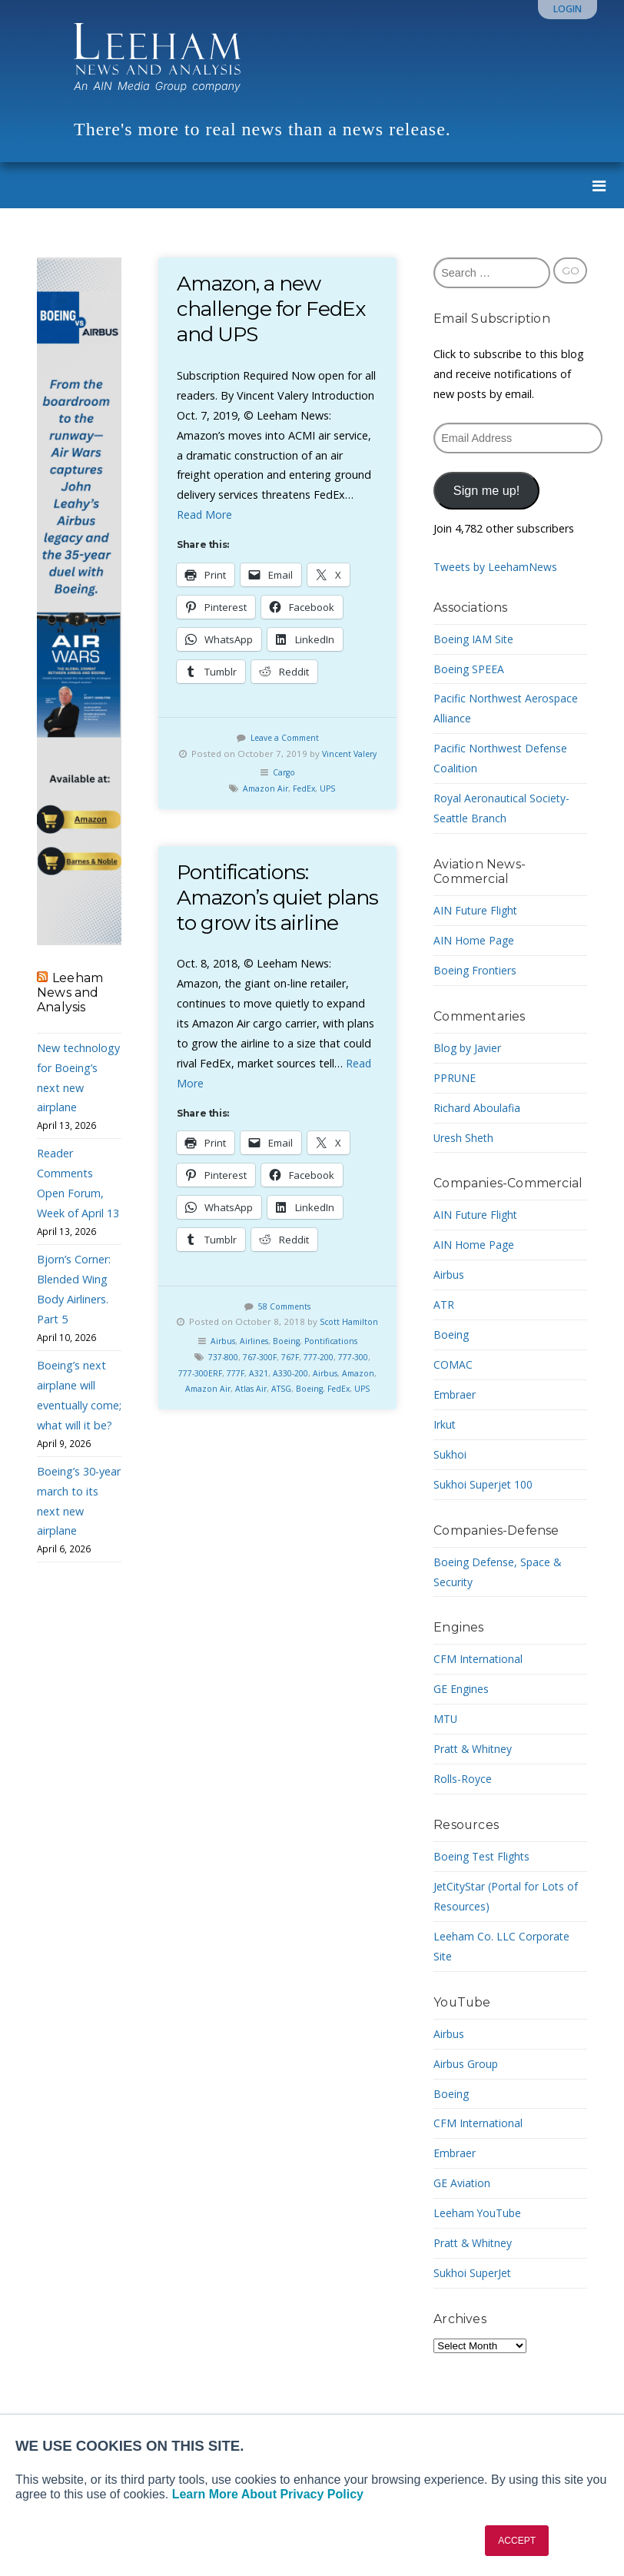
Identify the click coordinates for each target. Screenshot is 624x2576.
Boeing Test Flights (483, 1856)
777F (262, 1430)
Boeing (285, 1397)
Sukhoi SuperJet (473, 2273)
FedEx (305, 804)
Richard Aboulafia (477, 1107)
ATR (444, 1304)
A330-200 (324, 1430)
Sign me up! (486, 490)
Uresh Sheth (464, 1137)
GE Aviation (462, 2183)
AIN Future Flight (476, 910)
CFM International (478, 1658)
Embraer (454, 1394)
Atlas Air (292, 1445)
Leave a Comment (284, 737)
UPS (330, 804)
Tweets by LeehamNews (496, 566)
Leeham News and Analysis (70, 992)
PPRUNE (454, 1078)
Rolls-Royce (462, 1778)
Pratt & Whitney (474, 1748)
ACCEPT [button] (517, 2540)
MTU (446, 1718)
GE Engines (461, 1688)
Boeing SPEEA (469, 669)
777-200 (332, 1413)
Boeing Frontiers (475, 970)
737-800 (222, 1413)
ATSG (325, 1445)
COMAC (453, 1364)
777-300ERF (222, 1430)
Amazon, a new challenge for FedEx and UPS (274, 309)
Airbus (216, 1397)
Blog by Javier (468, 1048)
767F (299, 1413)
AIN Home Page (474, 940)
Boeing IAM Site (474, 639)
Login (567, 8)
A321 (288, 1430)
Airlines (250, 1397)
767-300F (264, 1413)
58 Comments (284, 1347)
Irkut (444, 1424)
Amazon (199, 1445)
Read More (205, 514)
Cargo (284, 788)
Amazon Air (263, 804)
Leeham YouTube (478, 2213)
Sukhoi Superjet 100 (483, 1484)
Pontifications (334, 1397)
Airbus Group (466, 2063)
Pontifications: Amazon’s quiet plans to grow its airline (257, 925)
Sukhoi (449, 1454)
